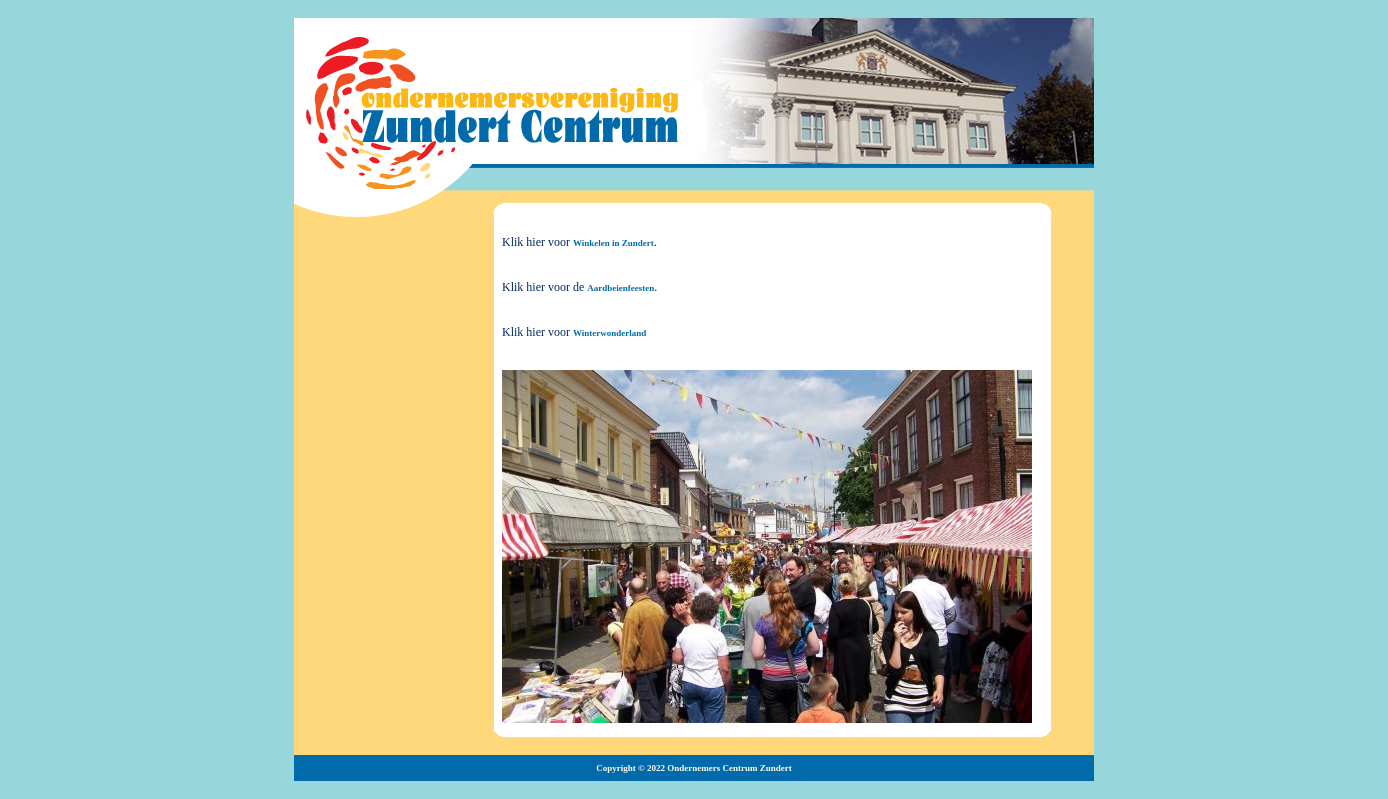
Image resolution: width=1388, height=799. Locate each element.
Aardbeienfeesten (620, 288)
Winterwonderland (609, 333)
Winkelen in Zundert (613, 243)
